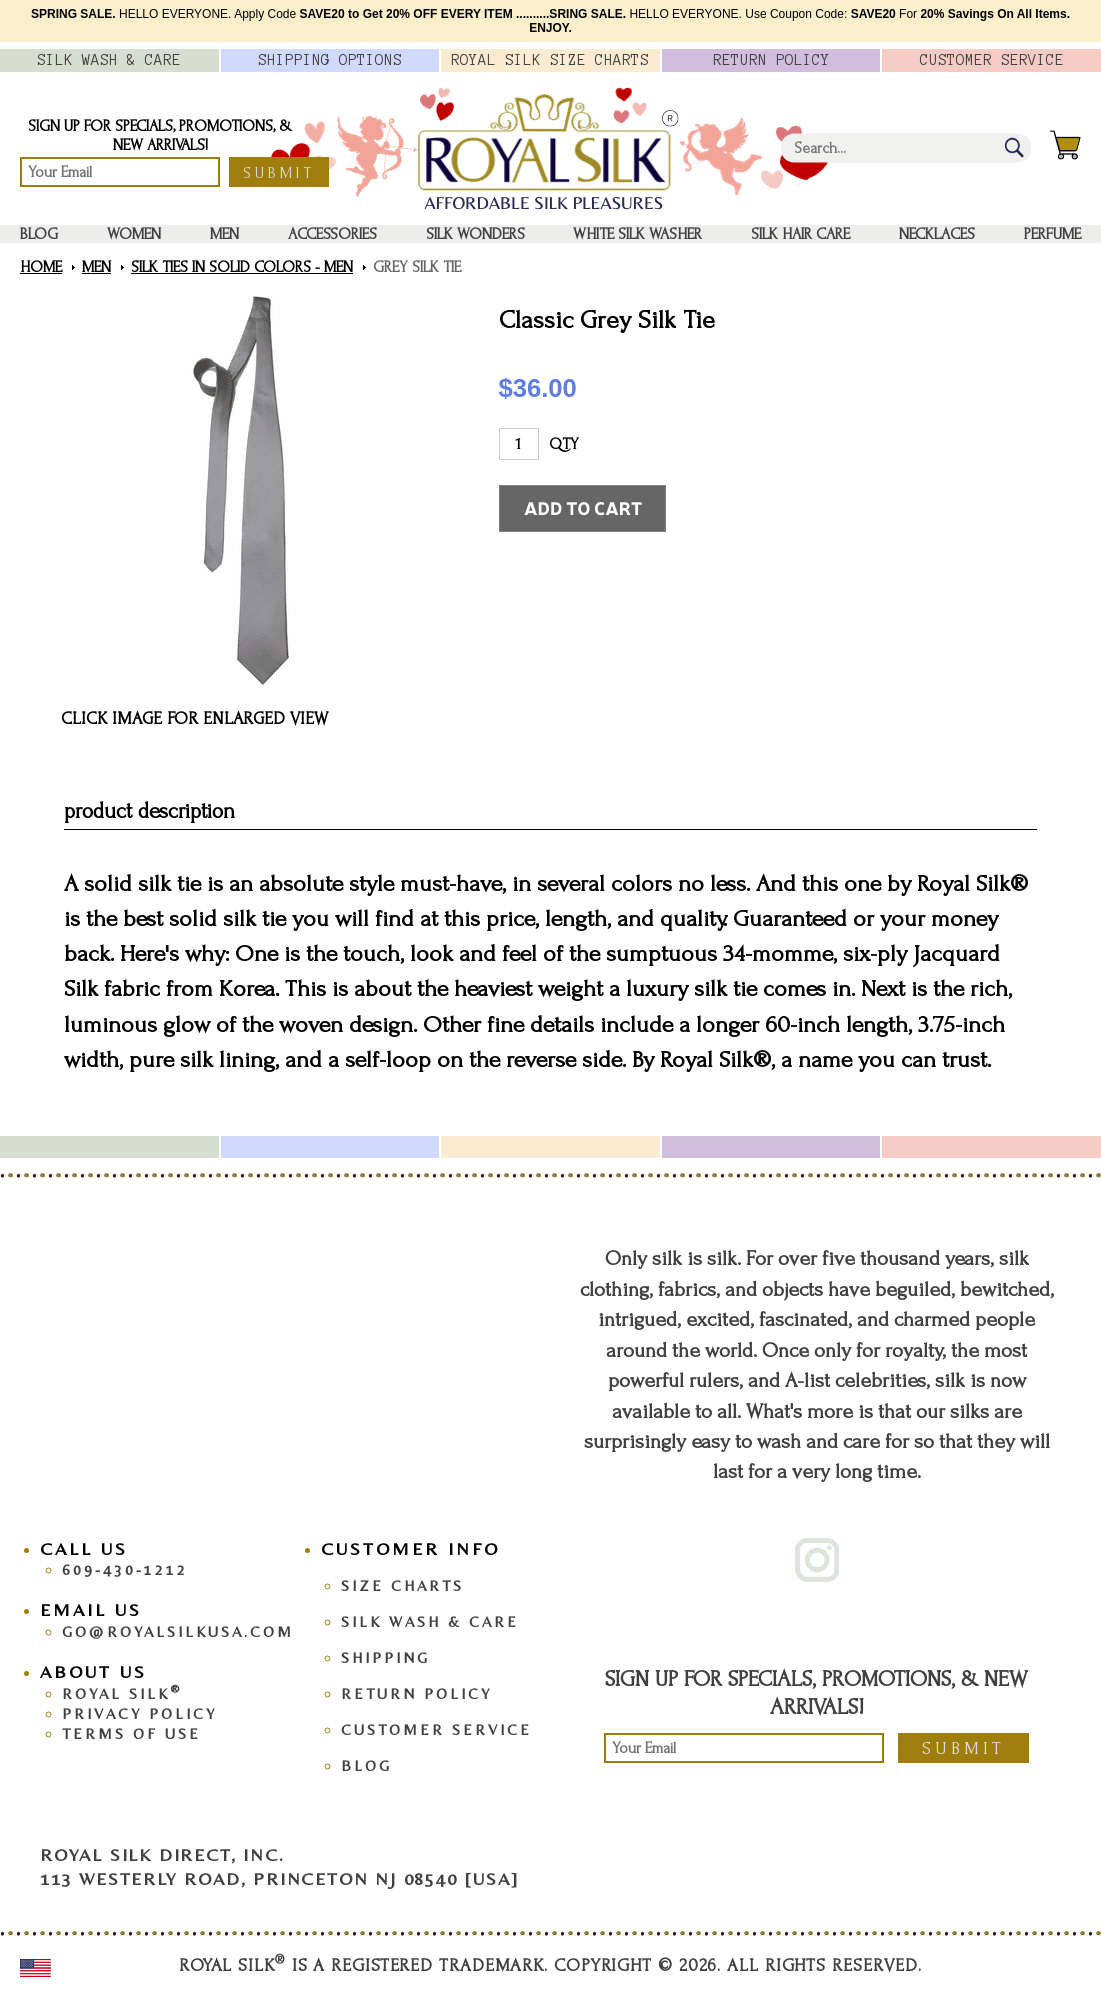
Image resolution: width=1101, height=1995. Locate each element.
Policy (771, 60)
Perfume (1052, 234)
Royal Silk (122, 1693)
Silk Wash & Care (430, 1621)
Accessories (332, 234)
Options (330, 60)
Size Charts (402, 1585)
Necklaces (937, 234)
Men (224, 234)
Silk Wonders (475, 234)
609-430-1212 (125, 1569)
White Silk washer (637, 234)
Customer (992, 60)
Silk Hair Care (800, 234)
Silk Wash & (109, 60)
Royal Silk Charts (550, 60)
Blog (39, 234)
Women (134, 234)
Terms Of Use (131, 1733)
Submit (279, 173)
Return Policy (416, 1693)
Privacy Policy (139, 1713)
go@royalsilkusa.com (178, 1631)
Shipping (385, 1657)
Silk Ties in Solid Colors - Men (242, 267)
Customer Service (436, 1729)
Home (41, 267)
